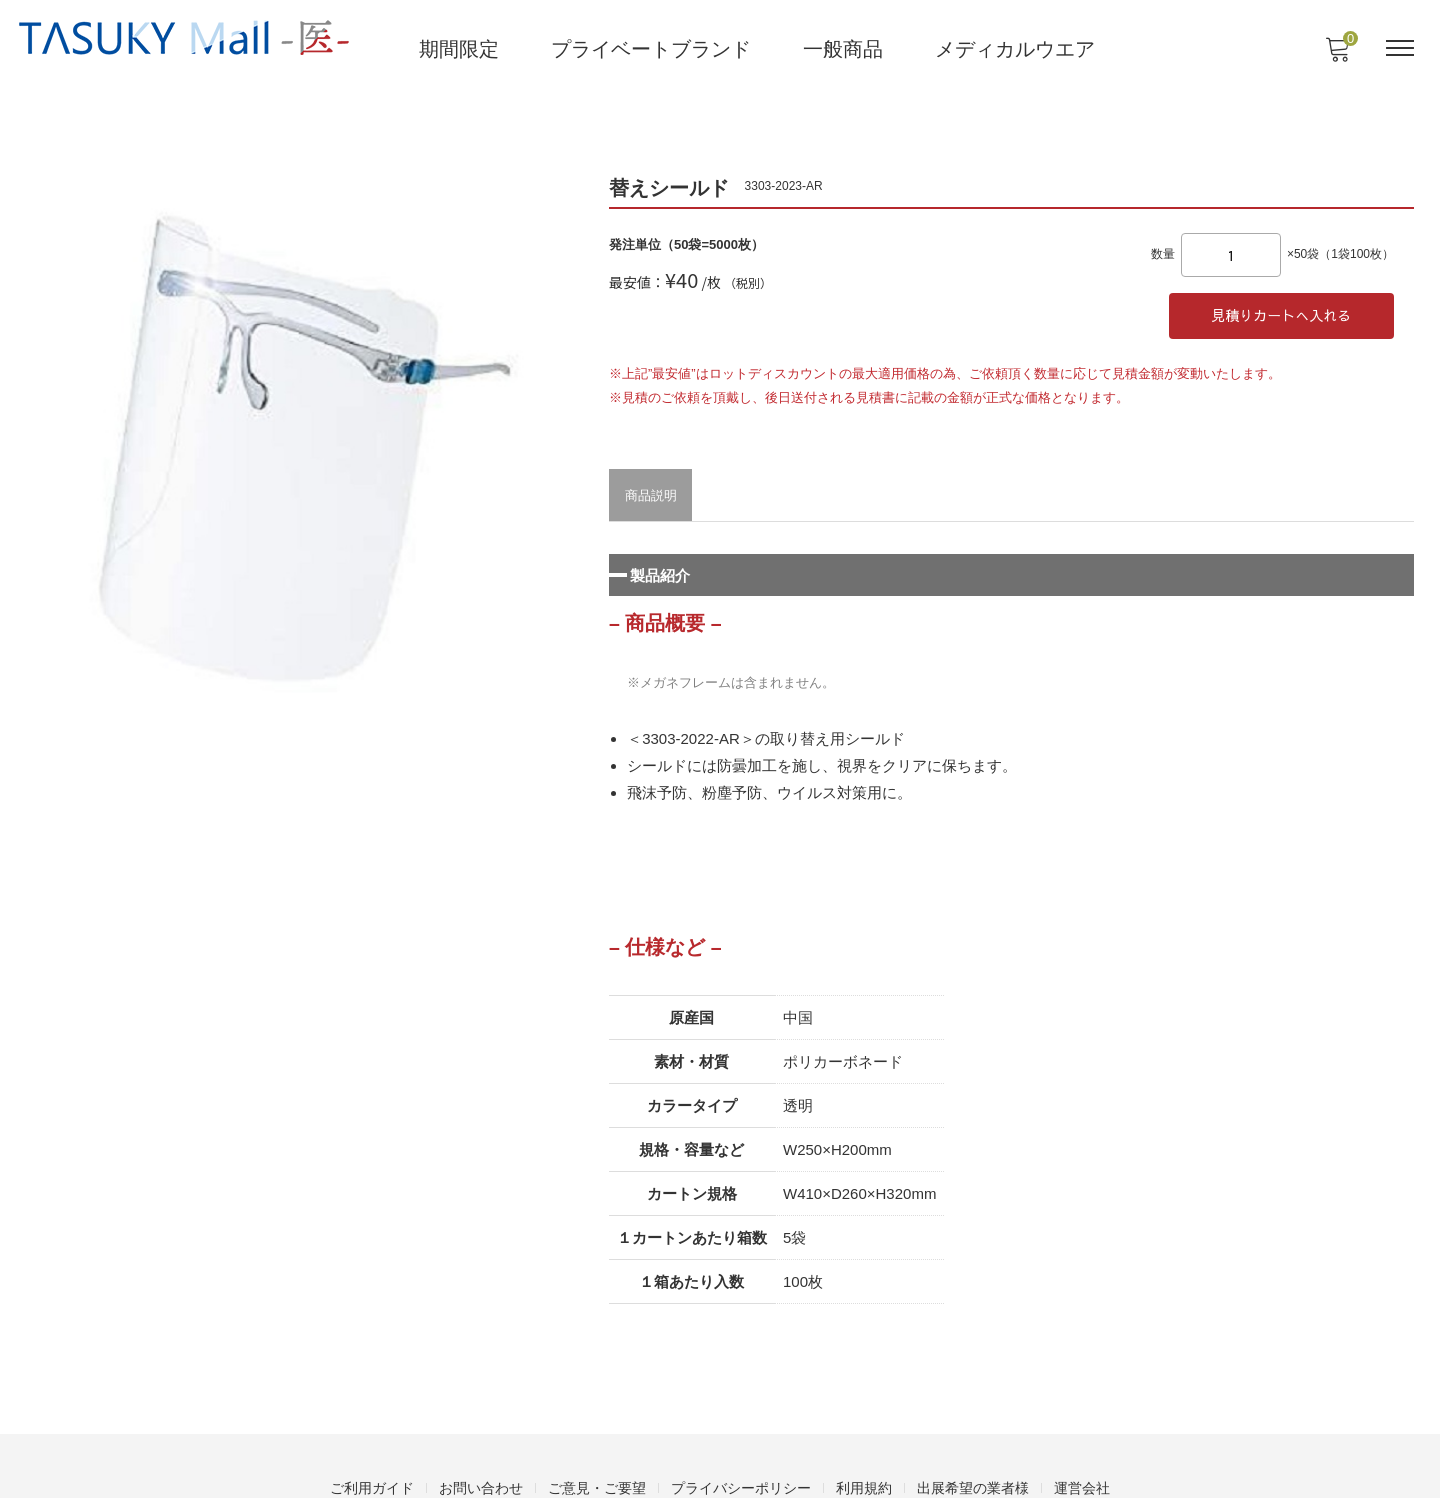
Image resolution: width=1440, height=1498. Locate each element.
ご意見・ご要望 (597, 1444)
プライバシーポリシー (741, 1444)
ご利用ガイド (372, 1444)
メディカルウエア (1016, 47)
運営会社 (1082, 1444)
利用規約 (864, 1444)
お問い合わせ (481, 1444)
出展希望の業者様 (973, 1444)
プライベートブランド (652, 47)
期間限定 (460, 47)
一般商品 (844, 47)
